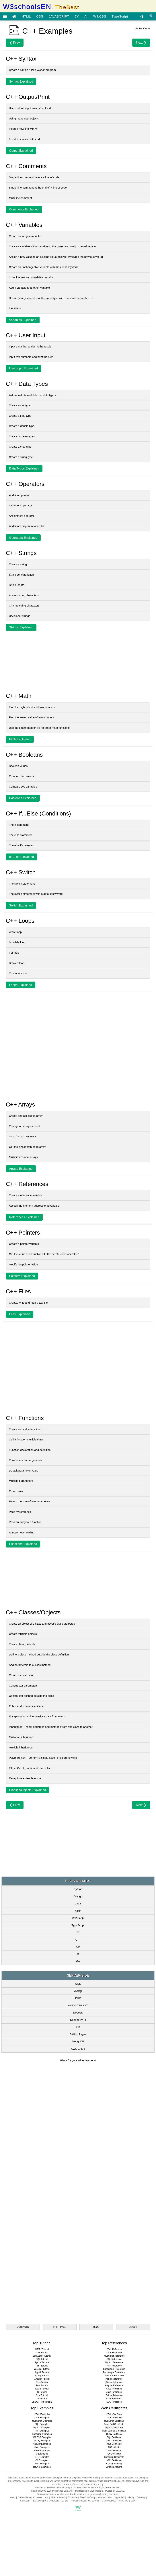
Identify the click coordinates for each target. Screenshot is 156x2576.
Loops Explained (20, 985)
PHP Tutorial (42, 2365)
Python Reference (114, 2362)
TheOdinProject (78, 2500)
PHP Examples (42, 2430)
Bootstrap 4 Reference (114, 2372)
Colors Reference (114, 2395)
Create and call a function (24, 1429)
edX (46, 2497)
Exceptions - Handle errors (25, 1778)
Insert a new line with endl (24, 139)
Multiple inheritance (20, 1747)
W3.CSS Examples (42, 2437)
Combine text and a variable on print (31, 277)
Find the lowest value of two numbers (31, 717)
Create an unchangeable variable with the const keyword (43, 267)
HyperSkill (119, 2497)
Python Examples (41, 2427)
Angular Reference (114, 2385)
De (145, 28)
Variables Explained (22, 320)
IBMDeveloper (39, 2500)
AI (86, 16)
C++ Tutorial (42, 2395)
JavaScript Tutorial (42, 2356)
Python (78, 1889)
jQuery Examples (42, 2440)
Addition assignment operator (26, 526)
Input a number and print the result (30, 346)
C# (77, 16)
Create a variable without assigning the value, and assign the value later (52, 246)
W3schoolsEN (41, 6)
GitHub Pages (77, 2034)
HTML (26, 16)
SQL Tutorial (42, 2359)
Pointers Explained (22, 1276)
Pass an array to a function (25, 1522)
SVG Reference (114, 2402)
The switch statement (22, 883)
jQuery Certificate (114, 2434)
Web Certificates (114, 2408)
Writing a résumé (114, 2467)
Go (78, 1961)
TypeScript (120, 16)
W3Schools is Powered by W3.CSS (107, 2491)
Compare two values (21, 776)
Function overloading (21, 1532)
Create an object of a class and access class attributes (42, 1623)
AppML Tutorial (42, 2372)
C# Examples (41, 2460)
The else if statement (21, 845)
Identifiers (15, 308)
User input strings (19, 615)
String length (16, 584)
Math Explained (19, 739)
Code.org (141, 2497)
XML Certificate (114, 2460)
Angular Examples (42, 2444)
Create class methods (22, 1644)
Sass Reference (114, 2388)
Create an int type (19, 405)
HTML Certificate (114, 2414)
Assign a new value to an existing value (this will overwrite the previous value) (56, 256)
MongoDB (78, 2041)
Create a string (18, 564)
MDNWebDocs (109, 2500)
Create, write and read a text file (28, 1302)
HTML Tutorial (42, 2349)
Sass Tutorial (42, 2382)
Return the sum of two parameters (29, 1501)
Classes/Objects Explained (27, 1790)
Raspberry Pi (78, 2019)
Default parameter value (23, 1470)
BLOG (96, 2327)
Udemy (12, 2497)
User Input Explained (23, 368)
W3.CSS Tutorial (42, 2369)
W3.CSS (99, 16)
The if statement (19, 824)
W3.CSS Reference (114, 2375)
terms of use (72, 2484)
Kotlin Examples (42, 2450)
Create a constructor (21, 1675)
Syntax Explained (21, 81)
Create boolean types (22, 436)
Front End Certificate (114, 2424)
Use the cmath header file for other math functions (39, 727)
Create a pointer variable (24, 1243)
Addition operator (19, 495)
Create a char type (20, 446)
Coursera (37, 2497)
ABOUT (133, 2327)
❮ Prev (14, 42)
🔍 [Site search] (151, 16)
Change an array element (24, 1126)
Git (78, 2027)
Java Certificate (114, 2444)
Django (78, 1896)
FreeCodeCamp (87, 2497)
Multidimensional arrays (23, 1157)
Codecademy (24, 2497)
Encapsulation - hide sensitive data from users (37, 1716)
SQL (78, 1983)
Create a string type (21, 457)
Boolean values (18, 765)
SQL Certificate (114, 2437)
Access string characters (24, 595)
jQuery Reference (114, 2382)
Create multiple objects (23, 1633)
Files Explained (19, 1314)
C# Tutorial (42, 2398)
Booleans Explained (22, 798)
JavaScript (78, 1917)
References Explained (24, 1217)
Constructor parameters (23, 1685)
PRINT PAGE (59, 2327)
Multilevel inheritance (21, 1737)
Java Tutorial (42, 2385)
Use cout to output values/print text (30, 108)
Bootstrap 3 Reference (114, 2369)
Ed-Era (64, 2500)
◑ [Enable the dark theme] (141, 16)
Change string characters (24, 605)
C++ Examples (42, 2457)
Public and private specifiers (26, 1706)
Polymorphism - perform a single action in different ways (43, 1757)
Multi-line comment (20, 197)
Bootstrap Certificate (114, 2457)
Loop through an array (22, 1136)
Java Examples (41, 2447)
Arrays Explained (21, 1168)
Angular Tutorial (42, 2379)
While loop (15, 932)
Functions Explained (23, 1544)
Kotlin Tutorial (42, 2388)
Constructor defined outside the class (31, 1695)
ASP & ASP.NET (78, 2005)
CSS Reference (114, 2352)
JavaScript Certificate (114, 2421)
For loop (14, 952)
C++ (78, 1939)
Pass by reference (20, 1511)
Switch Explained (21, 905)
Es (141, 28)
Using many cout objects (24, 118)
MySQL (78, 1991)
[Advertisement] (78, 664)
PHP (78, 1998)
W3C (133, 2500)
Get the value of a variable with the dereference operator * (44, 1254)
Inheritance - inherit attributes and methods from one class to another (51, 1726)
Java (78, 1903)
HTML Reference (114, 2349)
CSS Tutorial (42, 2352)
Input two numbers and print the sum (31, 356)
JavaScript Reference (114, 2356)
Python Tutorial (42, 2362)
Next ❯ (141, 42)
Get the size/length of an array (27, 1146)
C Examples (42, 2454)
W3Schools (93, 2500)
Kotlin (78, 1910)
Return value (16, 1491)
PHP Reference (114, 2365)
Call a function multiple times (26, 1439)
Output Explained (21, 150)
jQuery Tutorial (42, 2375)
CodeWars (54, 2500)
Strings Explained (21, 627)
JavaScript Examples (42, 2421)
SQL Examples (42, 2424)
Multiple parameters (21, 1480)
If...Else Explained (21, 857)
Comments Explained (24, 209)
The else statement (20, 835)
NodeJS (78, 2012)
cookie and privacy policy (91, 2484)
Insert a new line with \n (23, 128)
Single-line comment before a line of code (34, 177)
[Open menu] (4, 16)
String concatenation (21, 574)
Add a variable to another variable (29, 287)
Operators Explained (23, 537)
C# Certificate (114, 2454)
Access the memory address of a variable (34, 1205)
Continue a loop (18, 973)
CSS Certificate (114, 2417)
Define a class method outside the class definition (39, 1654)
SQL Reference (114, 2359)
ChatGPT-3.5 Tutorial (42, 2402)
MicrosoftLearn (105, 2497)
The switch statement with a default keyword (36, 893)
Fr (148, 28)
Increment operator (20, 505)
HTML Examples (42, 2414)
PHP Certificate (114, 2440)
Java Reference (114, 2392)
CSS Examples (42, 2417)
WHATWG (123, 2500)
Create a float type (20, 415)
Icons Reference (114, 2398)
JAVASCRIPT (59, 16)
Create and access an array (25, 1115)
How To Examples (42, 2467)
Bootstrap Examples (42, 2434)
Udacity (130, 2497)
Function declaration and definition (30, 1449)
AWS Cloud (78, 2048)
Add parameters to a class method (29, 1664)
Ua (136, 28)
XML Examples (42, 2463)
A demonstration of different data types (32, 395)
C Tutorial (41, 2392)
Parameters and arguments (25, 1460)
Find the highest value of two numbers (32, 707)
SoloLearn (25, 2500)
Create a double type (21, 425)
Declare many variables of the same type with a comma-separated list (51, 298)
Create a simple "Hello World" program (32, 69)
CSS (39, 16)
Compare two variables (23, 786)
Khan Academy (58, 2497)
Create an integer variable (24, 236)
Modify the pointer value (23, 1264)
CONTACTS (23, 2327)
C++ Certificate (114, 2450)
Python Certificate (114, 2427)
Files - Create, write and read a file (30, 1768)
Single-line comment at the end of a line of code (38, 187)
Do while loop (17, 942)
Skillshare (72, 2497)
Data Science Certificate (114, 2430)
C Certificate (114, 2447)
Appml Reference (114, 2379)
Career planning (114, 2463)
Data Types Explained (24, 468)
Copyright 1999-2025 (41, 2491)
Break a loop (16, 963)
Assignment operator (21, 515)
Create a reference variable (25, 1195)
